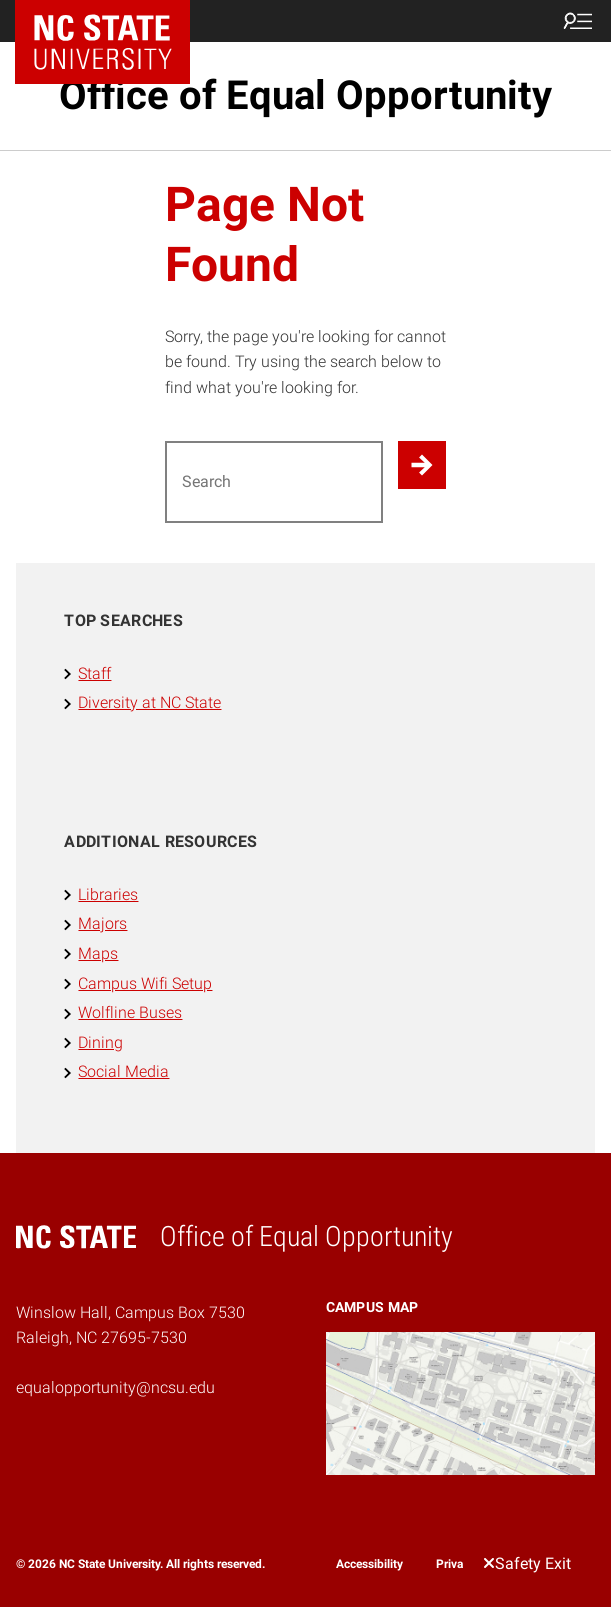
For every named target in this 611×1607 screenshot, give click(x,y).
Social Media (123, 1071)
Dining (100, 1042)
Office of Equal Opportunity (305, 95)
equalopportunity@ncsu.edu (115, 1387)
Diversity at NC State (149, 702)
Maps (98, 953)
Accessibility (369, 1564)
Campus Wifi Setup (145, 983)
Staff (94, 673)
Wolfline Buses (130, 1012)
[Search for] (274, 482)
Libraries (108, 894)
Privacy (455, 1564)
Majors (102, 923)
